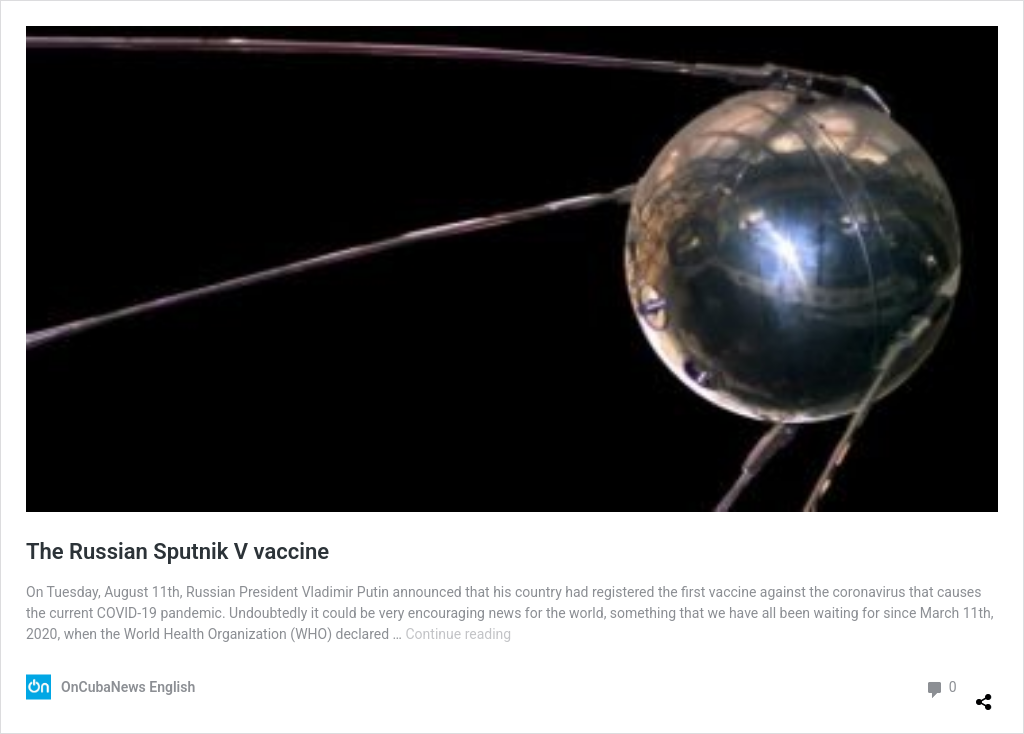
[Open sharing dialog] (984, 694)
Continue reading (458, 634)
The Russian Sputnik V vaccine (177, 551)
